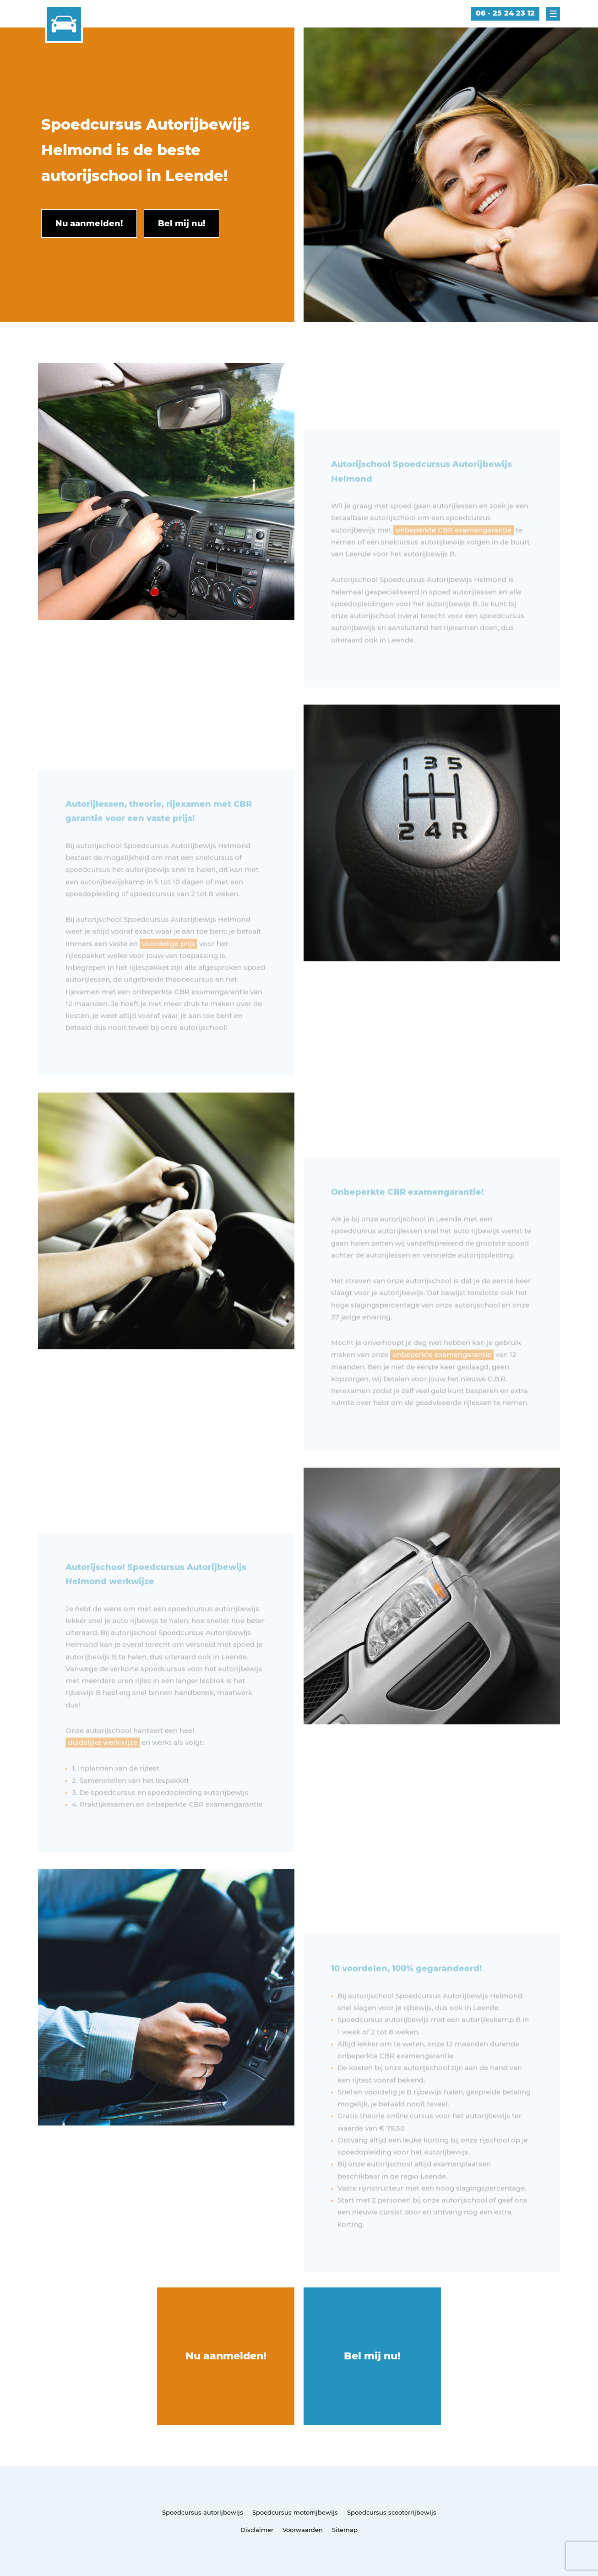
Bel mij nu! (372, 2356)
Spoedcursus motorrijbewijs (295, 2512)
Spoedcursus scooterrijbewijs (391, 2512)
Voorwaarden (303, 2529)
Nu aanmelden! (225, 2356)
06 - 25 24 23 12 (505, 13)
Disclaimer (256, 2529)
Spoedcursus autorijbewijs (202, 2512)
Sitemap (345, 2529)
